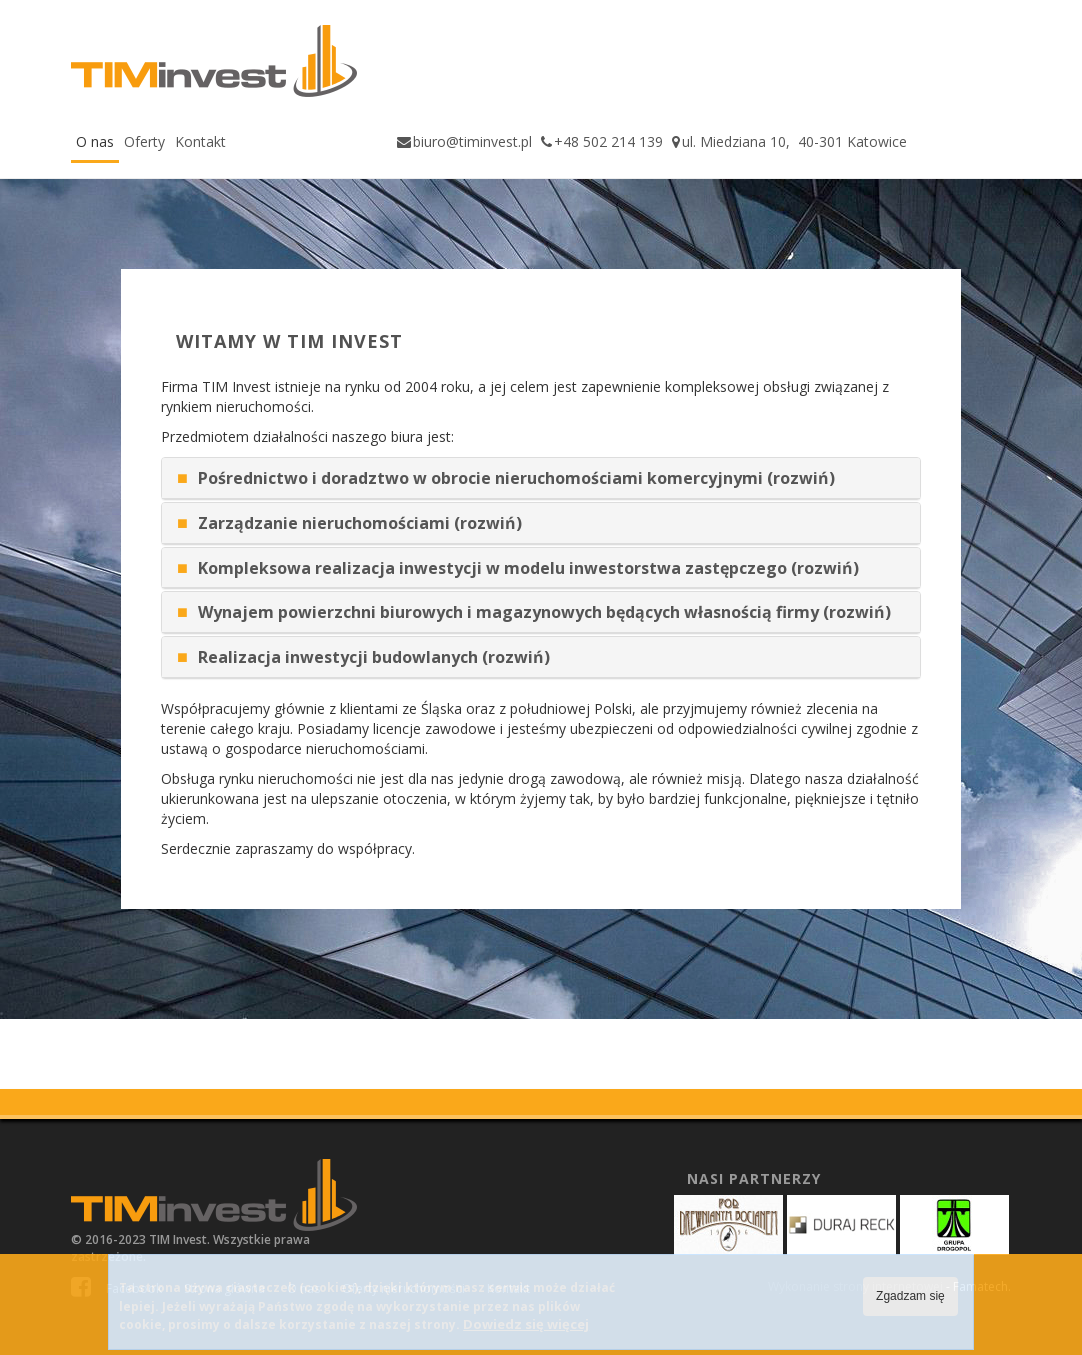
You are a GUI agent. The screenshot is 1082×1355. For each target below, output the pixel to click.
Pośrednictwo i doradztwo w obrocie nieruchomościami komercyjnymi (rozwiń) (516, 478)
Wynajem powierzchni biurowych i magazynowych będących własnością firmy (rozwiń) (544, 612)
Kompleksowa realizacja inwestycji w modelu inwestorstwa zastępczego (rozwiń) (528, 568)
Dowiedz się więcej (526, 1324)
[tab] (541, 478)
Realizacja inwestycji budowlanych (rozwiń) (374, 657)
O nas (95, 141)
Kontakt (200, 141)
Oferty (144, 141)
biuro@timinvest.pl (472, 141)
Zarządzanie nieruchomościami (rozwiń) (360, 523)
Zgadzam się (910, 1296)
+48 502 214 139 (608, 141)
